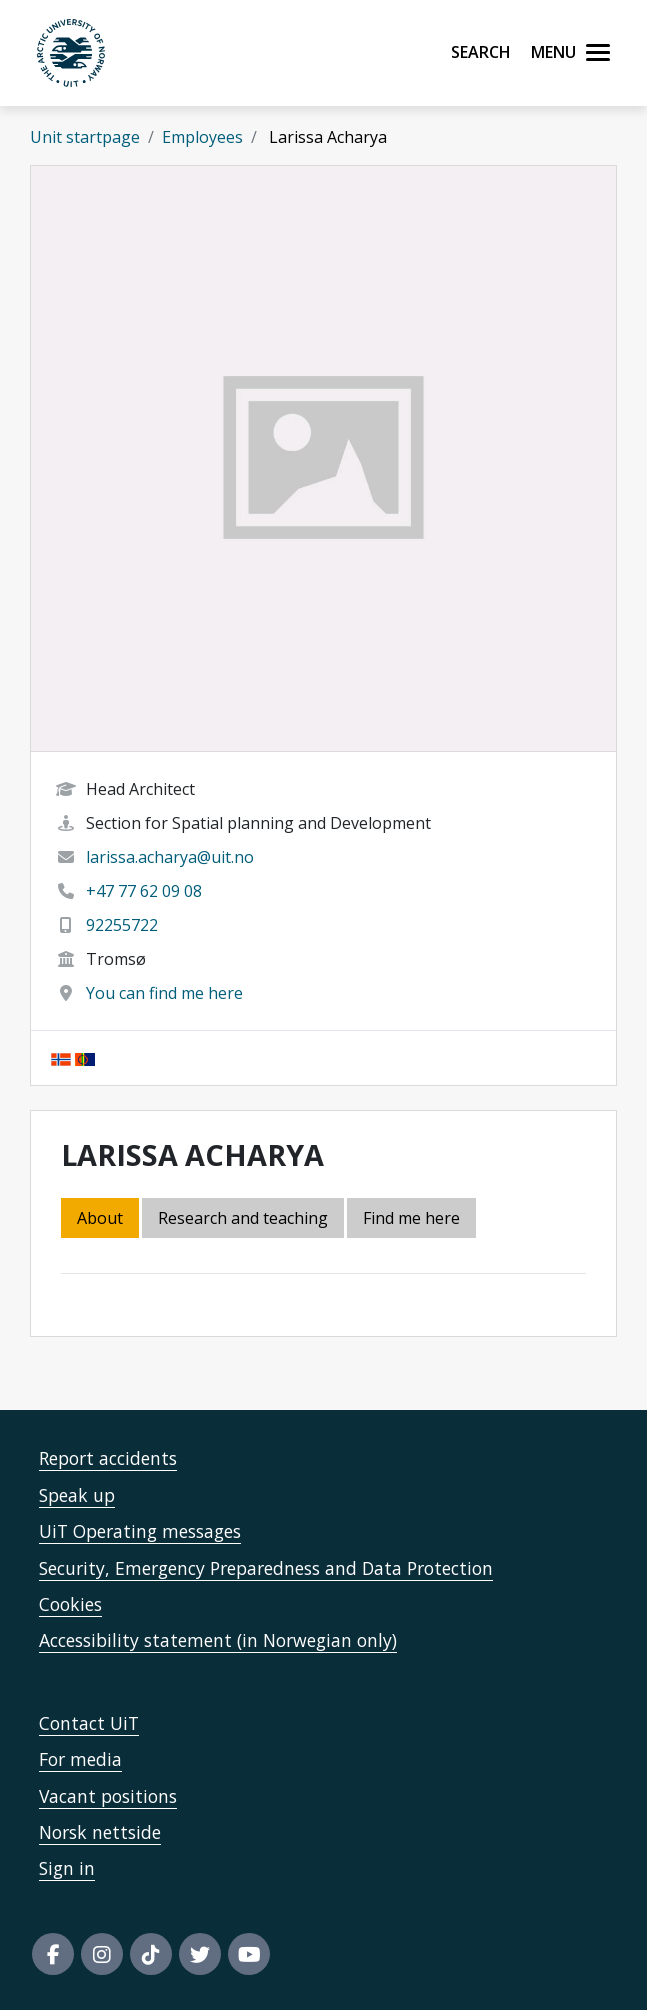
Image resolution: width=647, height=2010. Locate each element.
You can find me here (164, 993)
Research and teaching (243, 1218)
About (100, 1218)
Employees (202, 137)
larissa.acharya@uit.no (170, 857)
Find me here (411, 1218)
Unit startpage (85, 137)
